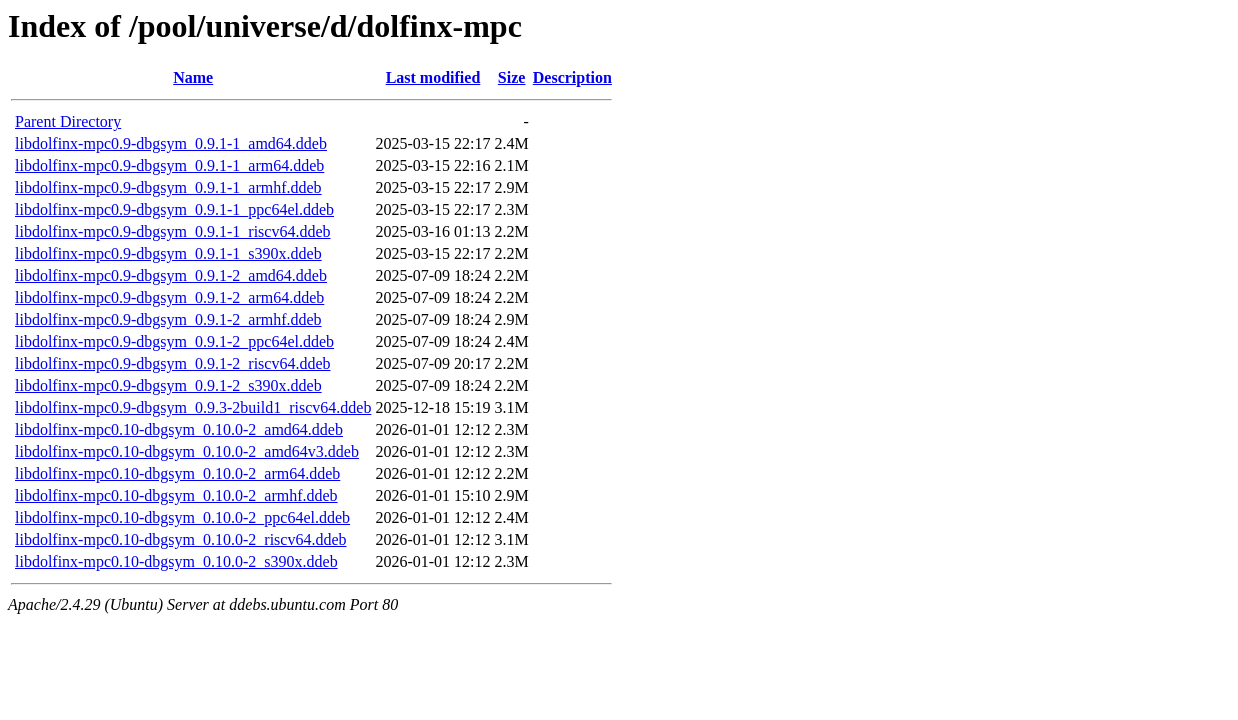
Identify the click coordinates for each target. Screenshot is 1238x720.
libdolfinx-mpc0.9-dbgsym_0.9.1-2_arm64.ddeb (169, 297)
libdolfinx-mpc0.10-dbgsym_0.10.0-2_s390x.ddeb (176, 561)
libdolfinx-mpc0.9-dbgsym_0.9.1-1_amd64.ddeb (171, 143)
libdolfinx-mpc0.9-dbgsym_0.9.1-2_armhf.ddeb (168, 319)
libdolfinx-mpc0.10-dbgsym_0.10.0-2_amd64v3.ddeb (187, 451)
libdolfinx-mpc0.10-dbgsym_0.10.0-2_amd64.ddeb (179, 429)
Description (572, 77)
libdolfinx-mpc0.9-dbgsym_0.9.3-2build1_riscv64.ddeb (193, 407)
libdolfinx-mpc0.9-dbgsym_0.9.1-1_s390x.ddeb (168, 253)
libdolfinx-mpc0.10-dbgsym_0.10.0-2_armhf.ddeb (176, 495)
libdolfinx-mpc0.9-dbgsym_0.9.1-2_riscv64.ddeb (173, 363)
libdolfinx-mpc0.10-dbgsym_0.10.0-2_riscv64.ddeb (181, 539)
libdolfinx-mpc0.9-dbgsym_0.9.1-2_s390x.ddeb (168, 385)
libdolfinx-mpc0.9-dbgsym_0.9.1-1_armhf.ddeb (168, 187)
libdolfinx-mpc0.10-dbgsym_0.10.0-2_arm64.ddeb (177, 473)
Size (512, 77)
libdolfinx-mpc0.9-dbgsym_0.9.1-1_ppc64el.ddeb (174, 209)
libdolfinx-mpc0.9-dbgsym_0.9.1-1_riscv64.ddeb (173, 231)
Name (193, 77)
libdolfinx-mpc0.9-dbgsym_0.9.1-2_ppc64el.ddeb (174, 341)
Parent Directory (68, 121)
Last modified (433, 77)
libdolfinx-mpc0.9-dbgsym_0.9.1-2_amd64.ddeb (171, 275)
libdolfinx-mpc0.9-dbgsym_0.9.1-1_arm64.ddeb (169, 165)
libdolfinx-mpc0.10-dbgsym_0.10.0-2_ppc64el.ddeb (182, 517)
